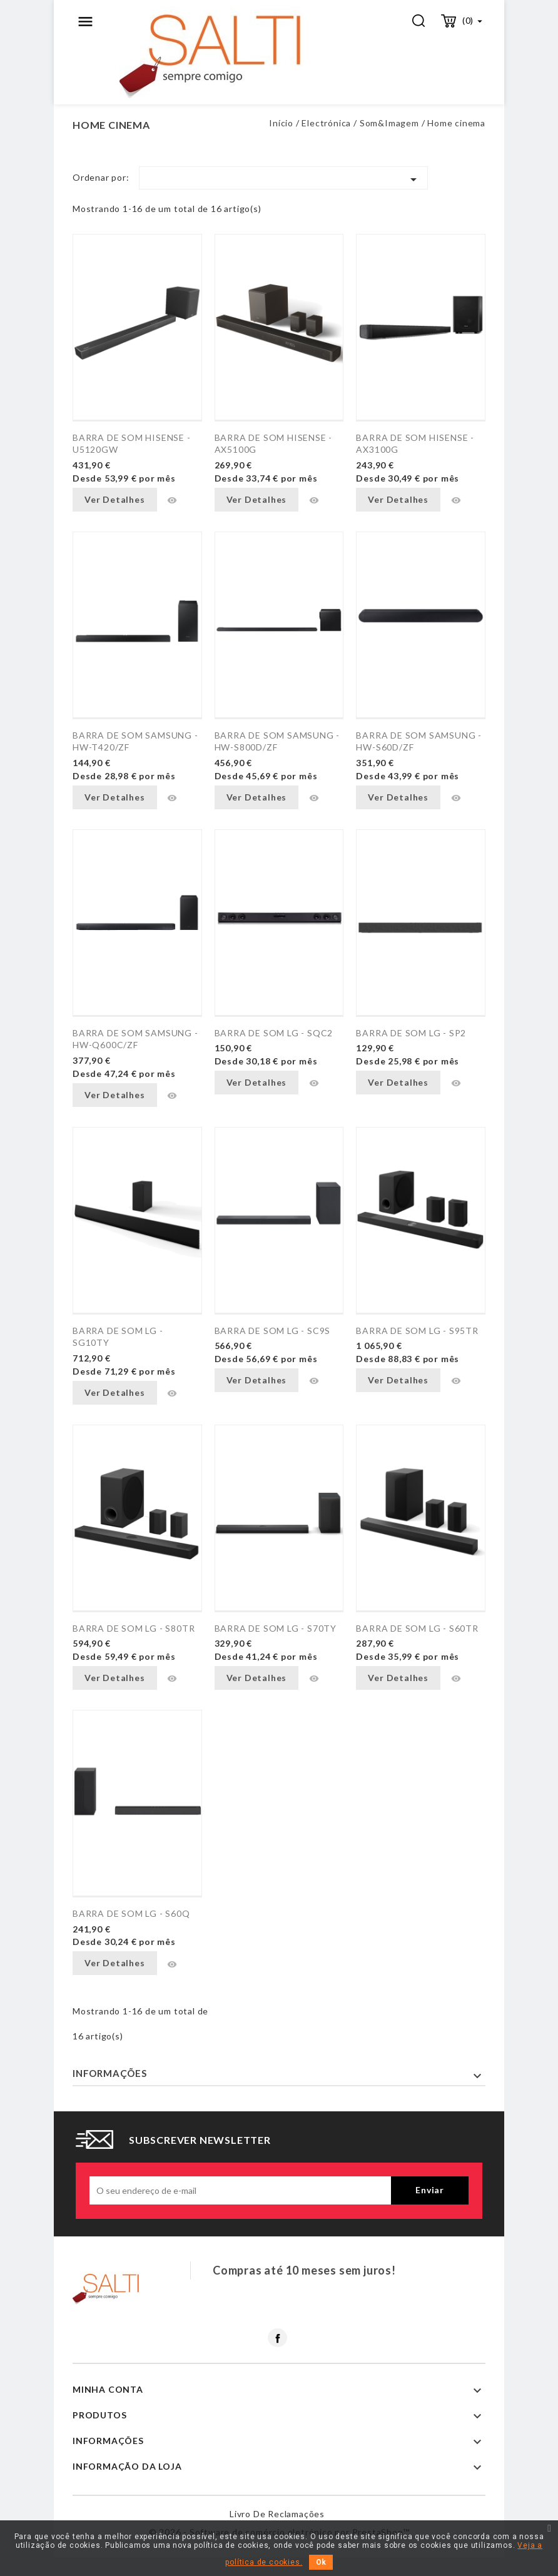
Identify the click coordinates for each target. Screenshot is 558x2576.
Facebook (277, 2337)
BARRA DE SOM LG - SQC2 (274, 1033)
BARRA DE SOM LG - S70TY (276, 1628)
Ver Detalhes (114, 499)
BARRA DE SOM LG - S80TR (134, 1628)
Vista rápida (172, 500)
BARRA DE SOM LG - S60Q (131, 1913)
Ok (321, 2562)
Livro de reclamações (277, 2513)
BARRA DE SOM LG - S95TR (417, 1330)
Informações (110, 2073)
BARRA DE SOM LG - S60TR (417, 1628)
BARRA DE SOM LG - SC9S (273, 1330)
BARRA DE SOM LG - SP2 (411, 1033)
